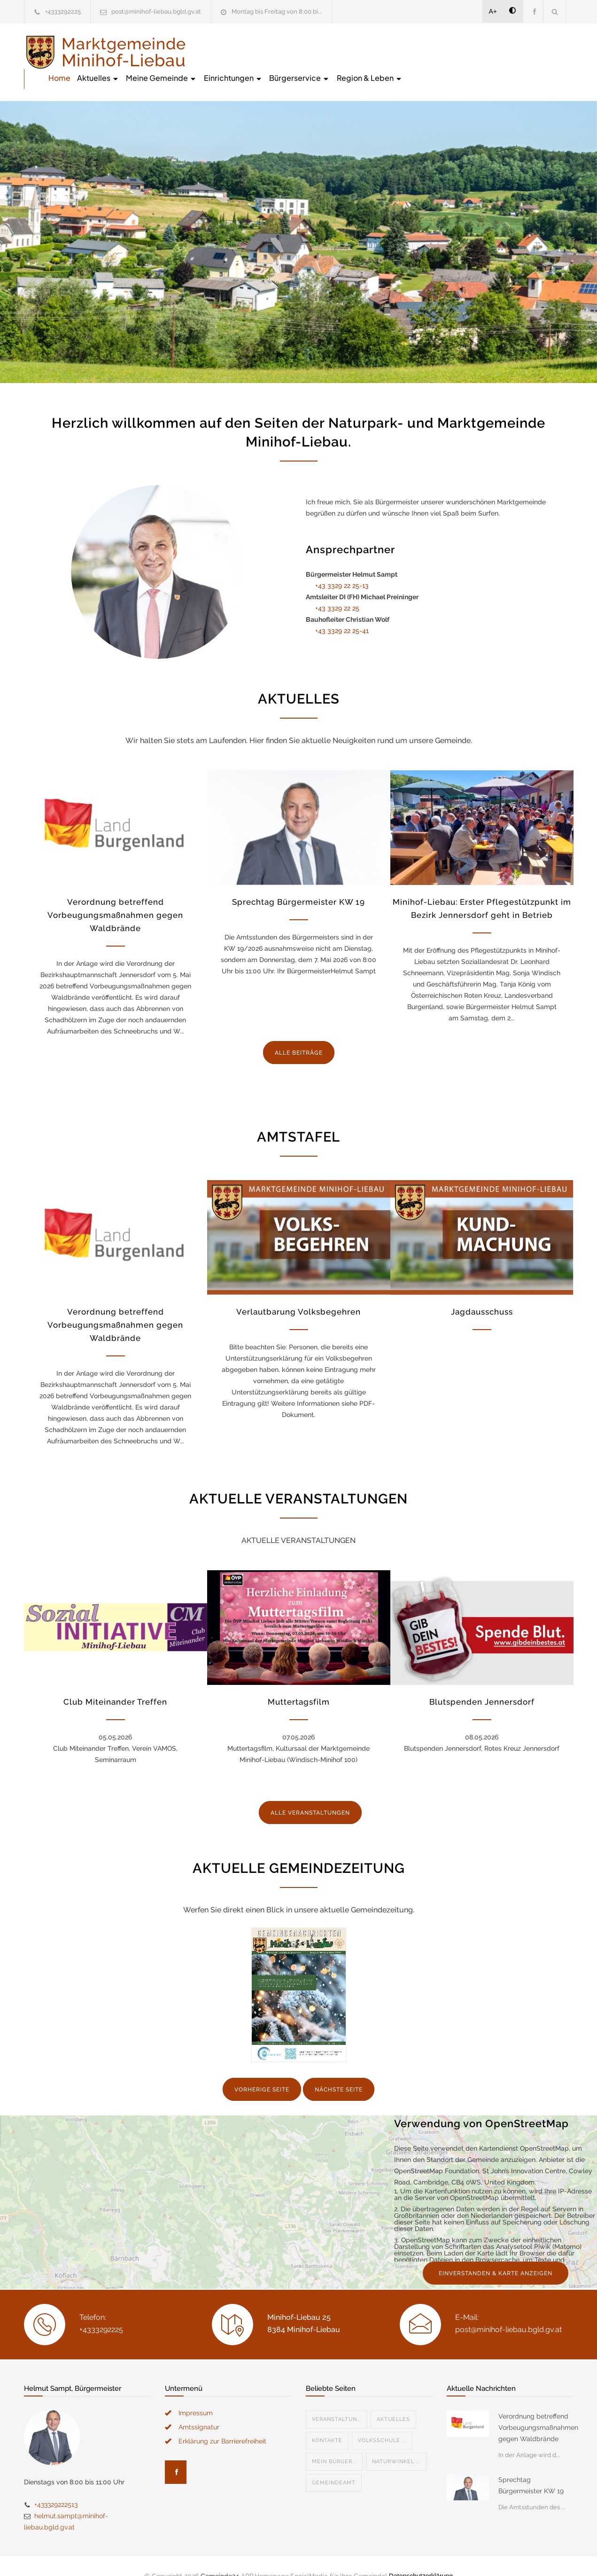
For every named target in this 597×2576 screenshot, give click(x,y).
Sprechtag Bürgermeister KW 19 (298, 882)
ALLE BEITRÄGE (299, 1033)
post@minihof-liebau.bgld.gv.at (156, 11)
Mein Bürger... (334, 2442)
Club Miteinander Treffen (115, 1682)
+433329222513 (56, 2485)
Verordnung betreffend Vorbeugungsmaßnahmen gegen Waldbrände (115, 895)
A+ (493, 11)
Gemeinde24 (220, 2556)
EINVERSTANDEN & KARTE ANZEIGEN (495, 2253)
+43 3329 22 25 (337, 588)
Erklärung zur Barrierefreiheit (222, 2421)
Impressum (195, 2393)
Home (230, 51)
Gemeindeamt (334, 2463)
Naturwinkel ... (396, 2442)
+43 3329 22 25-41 (342, 611)
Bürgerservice (470, 51)
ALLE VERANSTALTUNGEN (310, 1793)
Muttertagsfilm (299, 1682)
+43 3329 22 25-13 (342, 566)
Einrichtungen (404, 51)
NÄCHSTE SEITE (339, 2070)
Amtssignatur (198, 2407)
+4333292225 (63, 11)
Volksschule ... (382, 2421)
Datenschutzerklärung (421, 2556)
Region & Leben (541, 51)
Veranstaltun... (336, 2399)
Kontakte (327, 2421)
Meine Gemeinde (332, 51)
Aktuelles (269, 51)
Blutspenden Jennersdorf (482, 1682)
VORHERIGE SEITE (261, 2070)
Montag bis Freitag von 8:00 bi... (277, 11)
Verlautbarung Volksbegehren (298, 1292)
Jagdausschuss (482, 1292)
